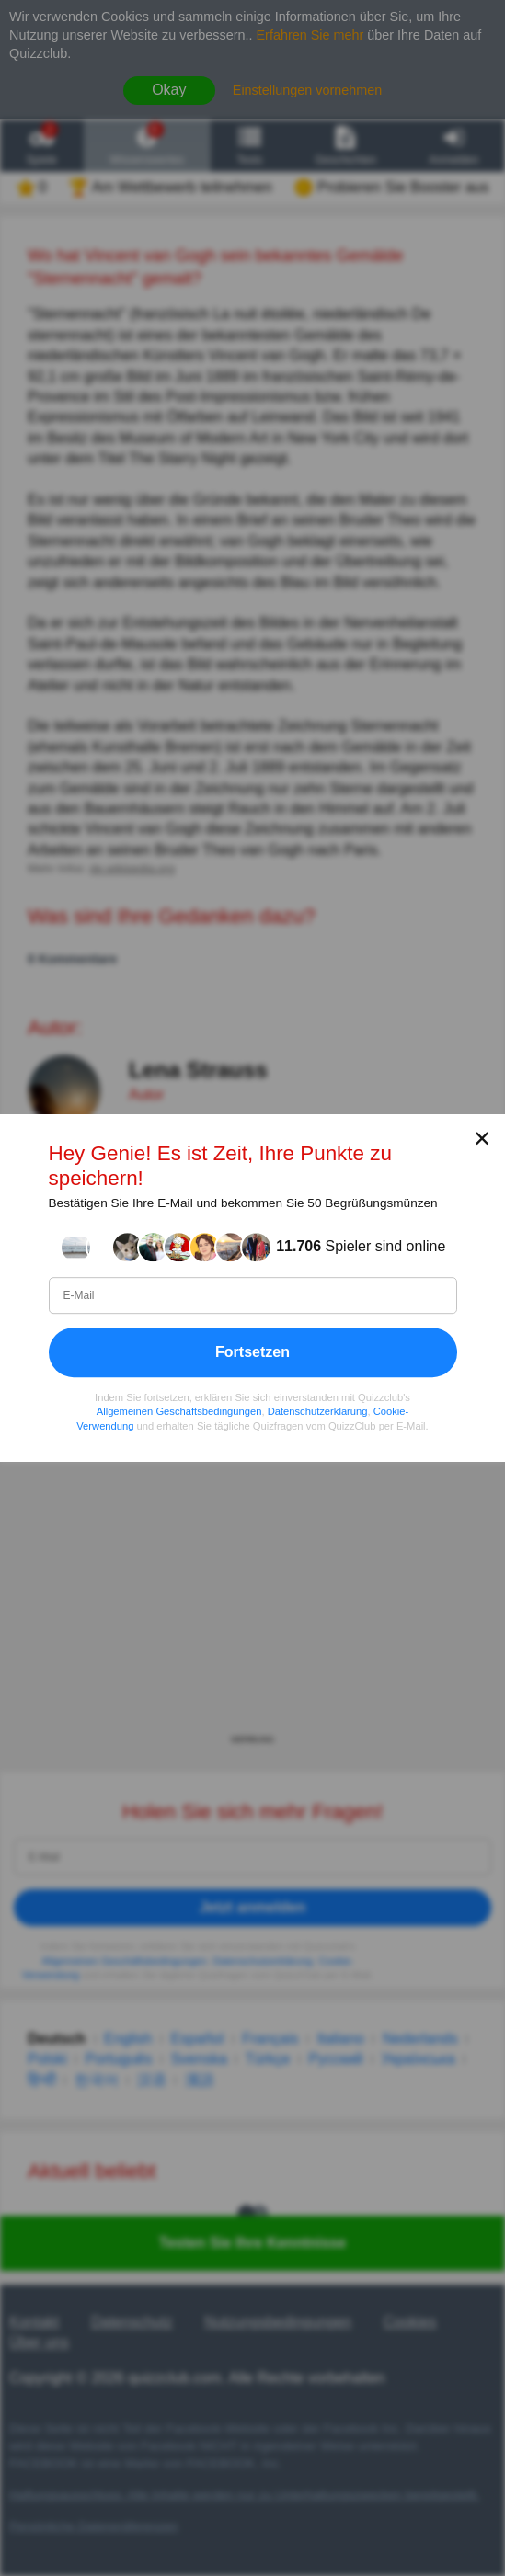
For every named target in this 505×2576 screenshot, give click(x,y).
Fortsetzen (252, 1352)
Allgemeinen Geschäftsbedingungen (179, 1411)
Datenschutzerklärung (318, 1411)
